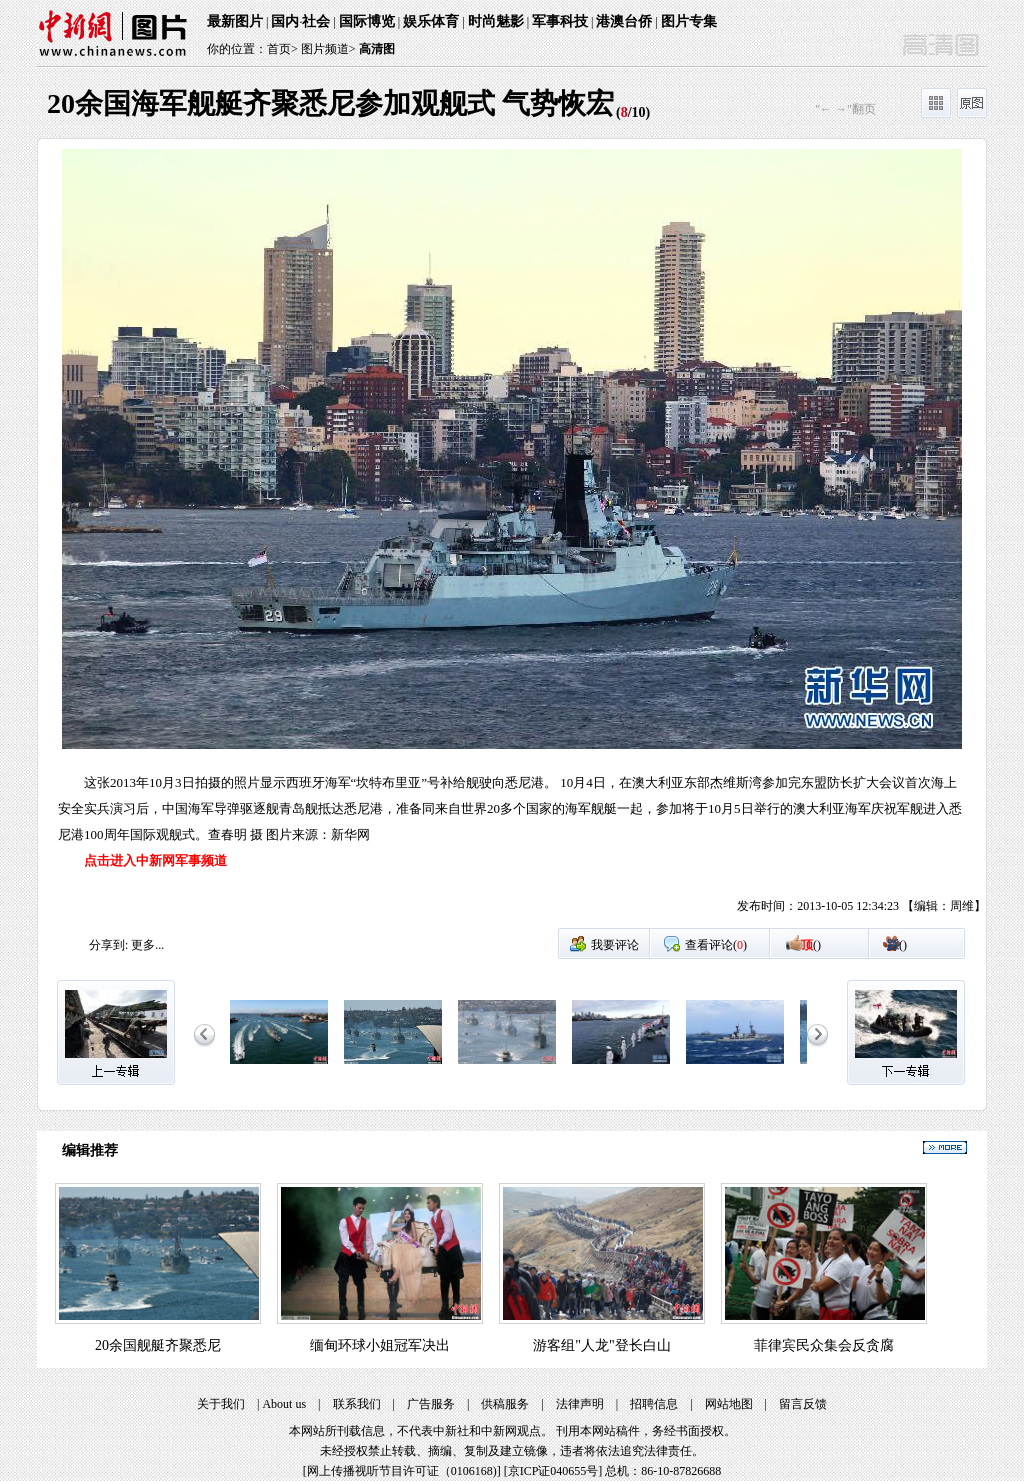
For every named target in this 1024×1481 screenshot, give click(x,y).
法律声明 (580, 1404)
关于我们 (221, 1404)
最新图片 (235, 21)
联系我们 (357, 1404)
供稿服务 (505, 1404)
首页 (279, 49)
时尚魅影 (496, 21)
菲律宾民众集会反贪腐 (824, 1345)
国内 (285, 21)
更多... (147, 945)
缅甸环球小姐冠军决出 (380, 1345)
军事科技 (560, 21)
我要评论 (615, 945)
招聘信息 (654, 1404)
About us (284, 1404)
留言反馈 (803, 1404)
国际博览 (367, 21)
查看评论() (716, 945)
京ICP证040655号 (553, 1471)
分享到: (108, 945)
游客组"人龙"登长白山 (601, 1345)
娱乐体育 (431, 21)
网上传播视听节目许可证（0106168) (402, 1471)
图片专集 (689, 21)
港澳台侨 (624, 21)
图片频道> (328, 49)
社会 (316, 21)
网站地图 (729, 1404)
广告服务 (431, 1404)
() (811, 945)
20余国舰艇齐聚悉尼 (158, 1345)
